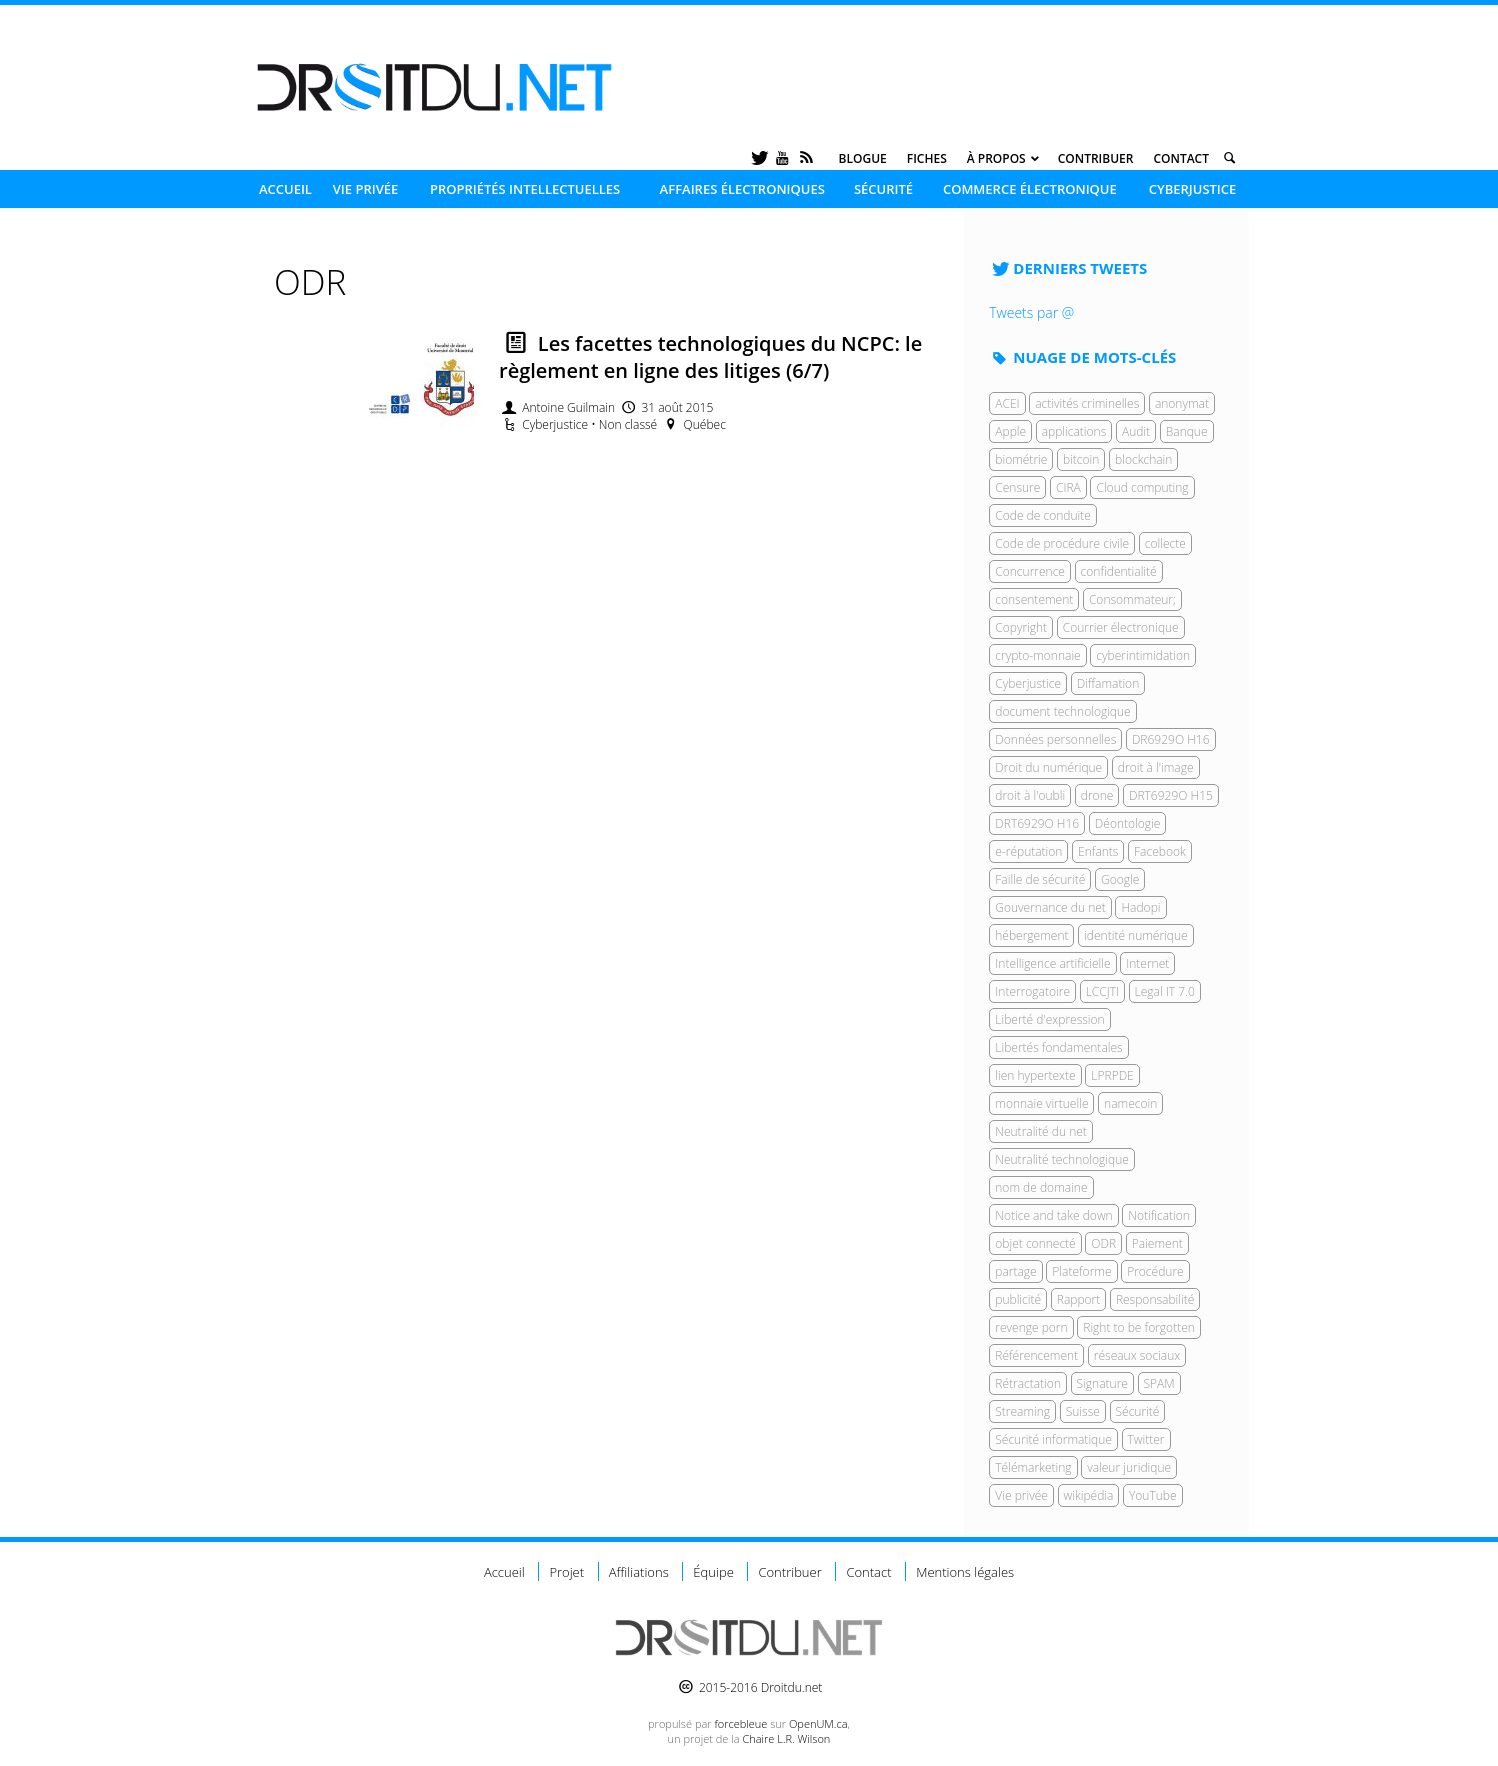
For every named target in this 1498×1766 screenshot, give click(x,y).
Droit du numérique (1048, 767)
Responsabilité (1155, 1299)
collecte (1165, 543)
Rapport (1079, 1299)
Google (1120, 879)
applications (1074, 431)
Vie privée (366, 189)
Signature (1102, 1383)
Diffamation (1108, 683)
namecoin (1130, 1103)
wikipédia (1089, 1495)
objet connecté (1035, 1243)
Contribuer (1096, 158)
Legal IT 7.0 (1165, 991)
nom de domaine (1041, 1187)
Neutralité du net (1041, 1131)
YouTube (1153, 1495)
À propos (996, 158)
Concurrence (1030, 571)
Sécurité (883, 189)
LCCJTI (1102, 991)
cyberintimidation (1143, 655)
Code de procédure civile (1062, 543)
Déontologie (1128, 823)
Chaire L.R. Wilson (786, 1738)
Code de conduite (1043, 515)
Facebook (1160, 851)
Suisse (1083, 1411)
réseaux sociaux (1137, 1355)
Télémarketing (1033, 1467)
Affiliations (639, 1572)
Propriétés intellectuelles (525, 189)
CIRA (1068, 487)
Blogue (863, 158)
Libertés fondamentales (1058, 1047)
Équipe (713, 1572)
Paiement (1157, 1243)
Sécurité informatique (1053, 1439)
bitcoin (1081, 459)
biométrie (1021, 459)
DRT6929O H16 (1037, 823)
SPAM (1159, 1383)
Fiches (927, 158)
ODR (1103, 1243)
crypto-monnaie (1037, 655)
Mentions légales (965, 1572)
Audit (1136, 431)
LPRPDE (1112, 1075)
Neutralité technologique (1062, 1159)
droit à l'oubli (1030, 795)
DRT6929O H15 (1171, 795)
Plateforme (1081, 1271)
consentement (1034, 599)
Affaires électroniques (742, 189)
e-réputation (1028, 851)
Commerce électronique (1030, 189)
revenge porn (1031, 1327)
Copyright (1021, 627)
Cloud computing (1142, 487)
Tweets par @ (1031, 312)
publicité (1018, 1299)
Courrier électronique (1121, 627)
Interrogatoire (1032, 991)
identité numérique (1136, 935)
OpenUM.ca (818, 1723)
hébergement (1031, 935)
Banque (1187, 431)
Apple (1010, 431)
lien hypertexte (1035, 1075)
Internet (1147, 963)
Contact (1181, 158)
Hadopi (1140, 907)
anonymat (1182, 403)
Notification (1159, 1215)
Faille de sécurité (1040, 879)
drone (1097, 795)
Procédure (1155, 1271)
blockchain (1143, 459)
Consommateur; (1132, 599)
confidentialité (1119, 571)
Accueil (285, 189)
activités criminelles (1087, 403)
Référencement (1036, 1355)
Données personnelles (1055, 739)
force (740, 1723)
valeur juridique (1129, 1467)
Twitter (1146, 1439)
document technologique (1062, 711)
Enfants (1098, 851)
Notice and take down (1053, 1215)
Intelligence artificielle (1052, 963)
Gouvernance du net (1050, 907)
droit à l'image (1156, 767)
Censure (1017, 487)
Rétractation (1028, 1383)
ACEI (1007, 403)
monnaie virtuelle (1041, 1103)
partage (1015, 1271)
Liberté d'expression (1049, 1019)
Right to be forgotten (1139, 1327)
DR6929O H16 (1171, 739)
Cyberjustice (1193, 189)
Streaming (1022, 1411)
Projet (566, 1572)
